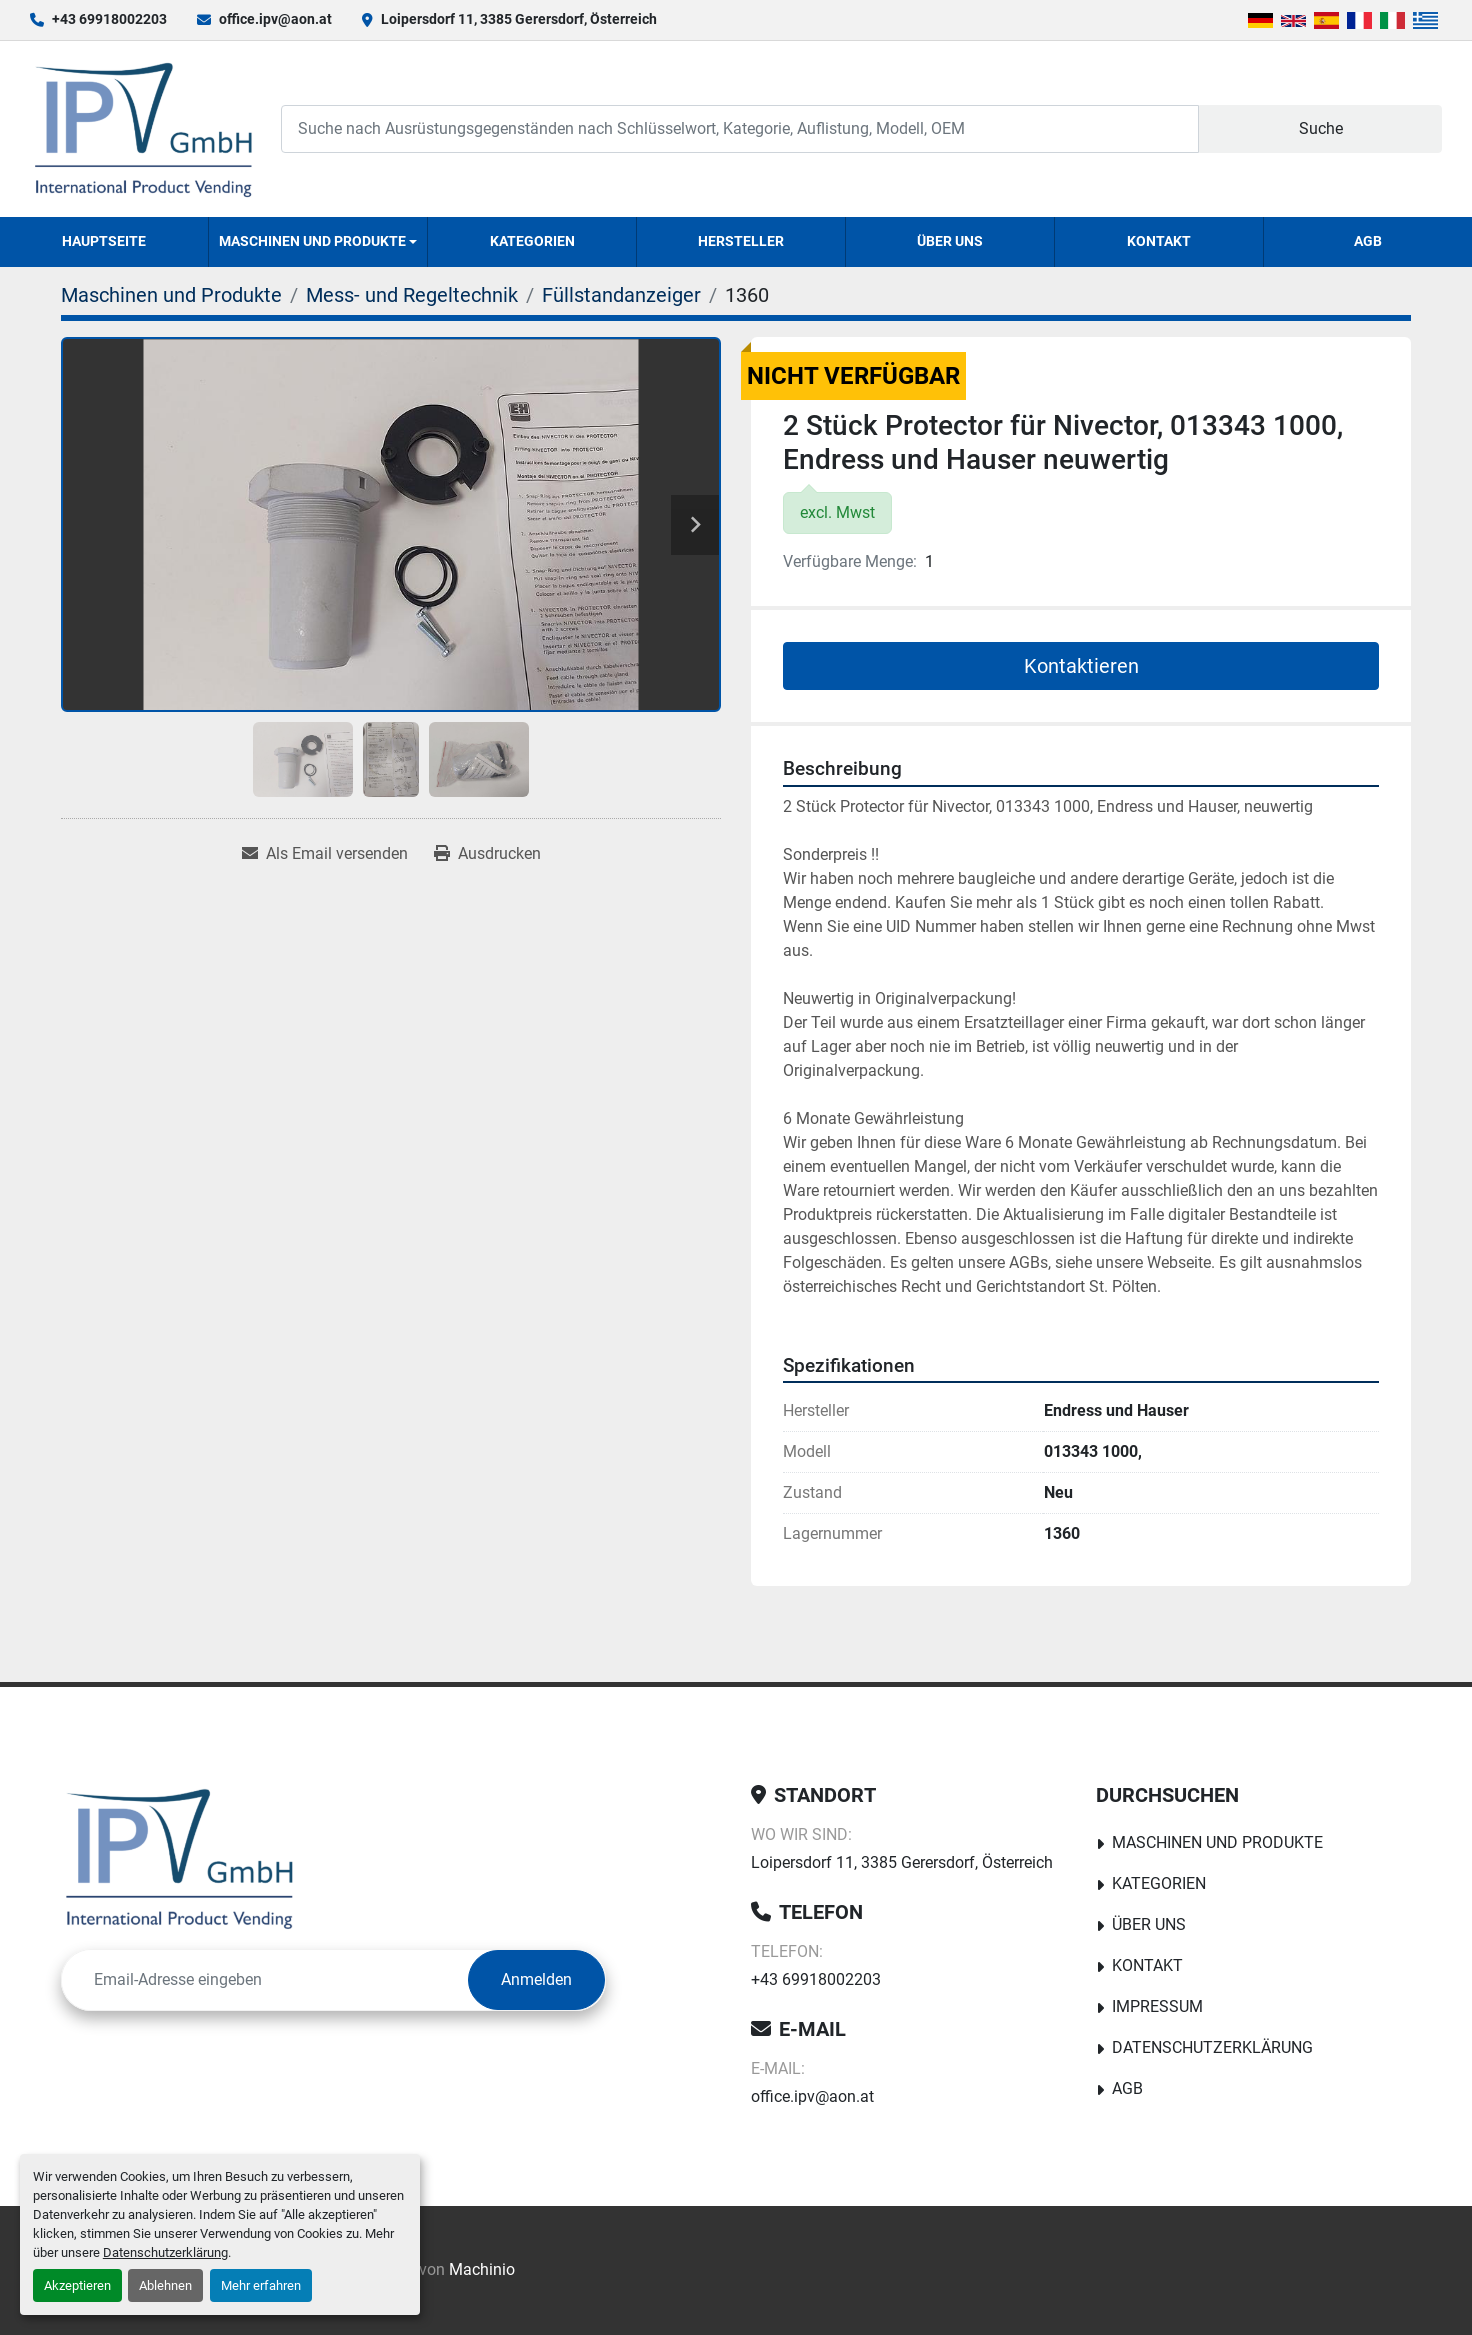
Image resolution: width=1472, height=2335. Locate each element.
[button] (318, 242)
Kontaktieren (1081, 666)
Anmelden (536, 1979)
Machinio (482, 2269)
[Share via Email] (325, 854)
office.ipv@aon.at (275, 19)
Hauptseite (104, 241)
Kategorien (532, 241)
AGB (1368, 241)
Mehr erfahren (261, 2285)
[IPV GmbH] (179, 1858)
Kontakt (1159, 241)
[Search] (740, 128)
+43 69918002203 (109, 19)
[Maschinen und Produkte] (171, 295)
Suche (1321, 128)
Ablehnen (165, 2285)
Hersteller (741, 241)
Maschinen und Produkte (312, 241)
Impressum (1157, 2006)
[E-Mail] (265, 1980)
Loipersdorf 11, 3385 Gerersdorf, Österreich (519, 19)
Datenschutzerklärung (165, 2252)
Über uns (950, 241)
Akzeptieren (77, 2285)
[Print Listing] (487, 854)
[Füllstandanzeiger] (621, 295)
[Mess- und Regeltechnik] (412, 295)
